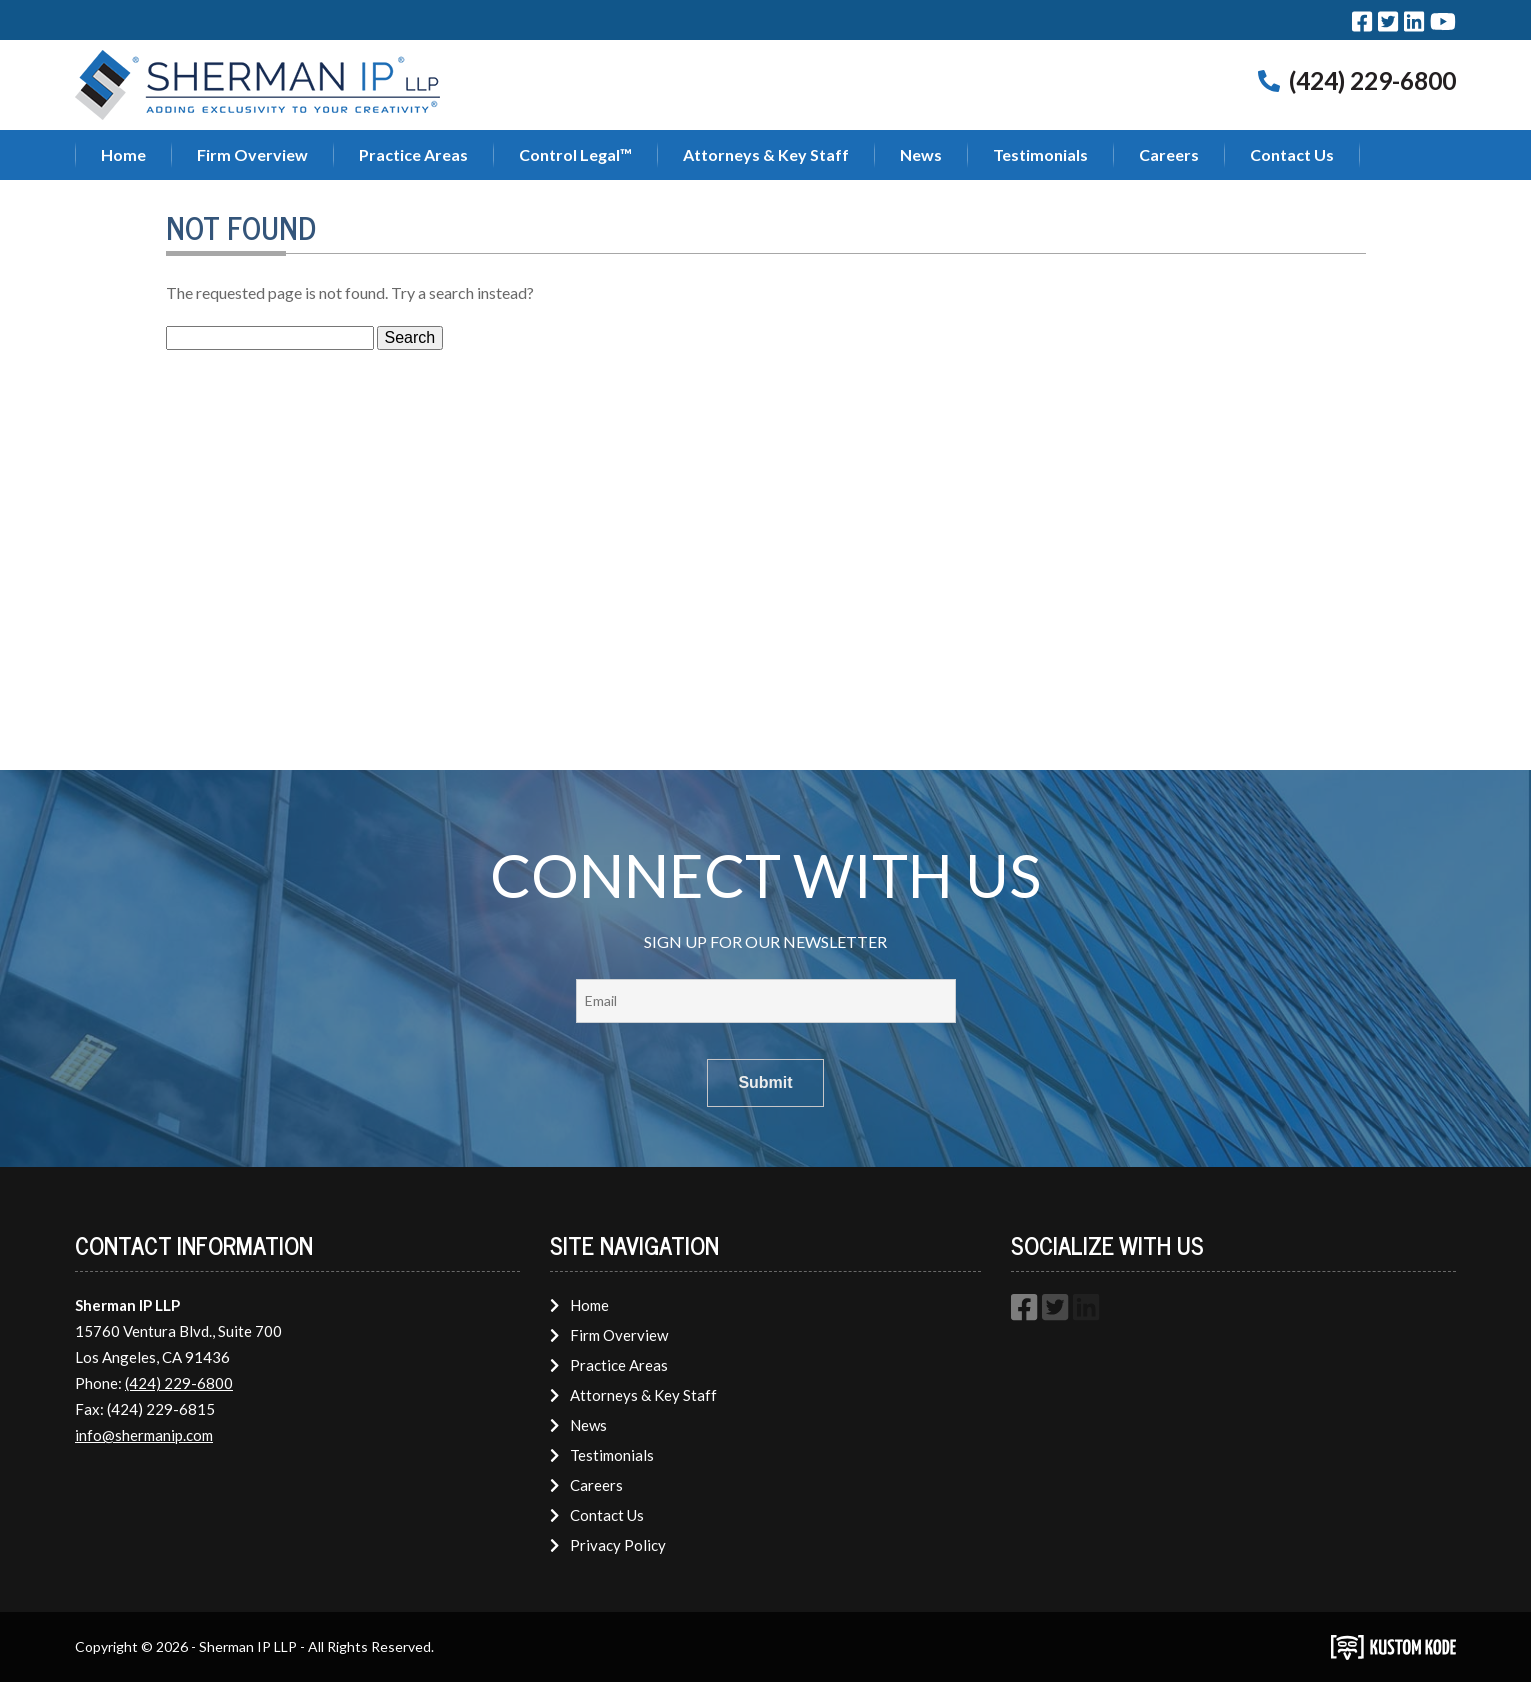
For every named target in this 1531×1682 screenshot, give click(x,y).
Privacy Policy (607, 1545)
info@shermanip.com (144, 1435)
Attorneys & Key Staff (766, 154)
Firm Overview (252, 154)
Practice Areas (413, 154)
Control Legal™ (575, 154)
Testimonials (1040, 154)
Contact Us (1292, 154)
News (921, 154)
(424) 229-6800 (1372, 80)
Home (123, 154)
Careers (1169, 154)
